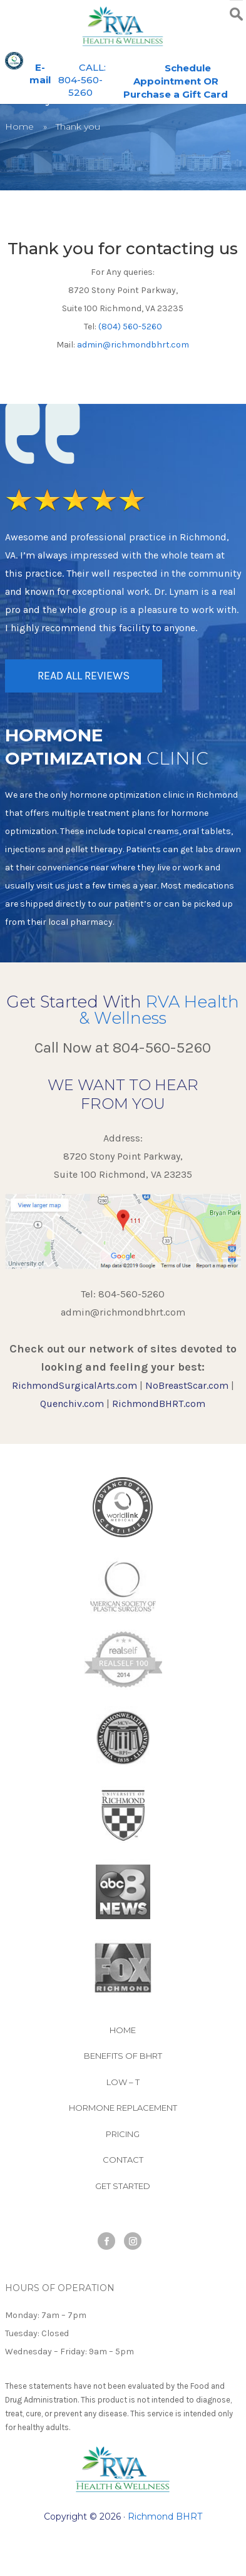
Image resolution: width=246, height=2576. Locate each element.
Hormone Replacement (123, 2108)
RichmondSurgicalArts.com (74, 1385)
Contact (123, 2160)
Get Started (122, 2186)
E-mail (40, 73)
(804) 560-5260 (130, 326)
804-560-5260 (162, 1047)
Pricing (123, 2134)
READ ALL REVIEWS (84, 676)
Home (19, 126)
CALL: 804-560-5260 (82, 79)
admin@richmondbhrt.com (133, 344)
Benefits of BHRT (123, 2056)
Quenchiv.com (72, 1403)
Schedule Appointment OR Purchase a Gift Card (175, 81)
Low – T (123, 2082)
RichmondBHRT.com (158, 1403)
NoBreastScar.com (186, 1385)
